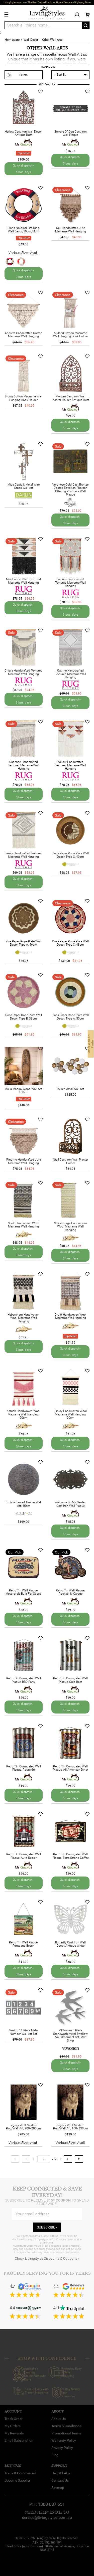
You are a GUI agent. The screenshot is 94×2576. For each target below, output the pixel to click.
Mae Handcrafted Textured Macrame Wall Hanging (23, 581)
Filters (23, 75)
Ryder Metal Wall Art (70, 1089)
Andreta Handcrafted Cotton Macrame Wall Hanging (23, 335)
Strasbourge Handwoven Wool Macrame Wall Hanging (70, 1227)
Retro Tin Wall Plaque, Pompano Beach (23, 1944)
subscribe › (47, 2227)
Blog (54, 2455)
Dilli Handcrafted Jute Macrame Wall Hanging (70, 229)
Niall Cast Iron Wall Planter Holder (70, 1161)
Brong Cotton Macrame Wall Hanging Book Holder (23, 398)
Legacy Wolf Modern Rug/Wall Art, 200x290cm (23, 2127)
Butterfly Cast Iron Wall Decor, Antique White (70, 1944)
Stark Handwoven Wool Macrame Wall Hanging (23, 1225)
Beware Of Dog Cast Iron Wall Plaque (70, 133)
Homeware (12, 39)
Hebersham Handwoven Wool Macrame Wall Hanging (23, 1318)
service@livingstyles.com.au (47, 2517)
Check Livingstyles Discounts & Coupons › (47, 2258)
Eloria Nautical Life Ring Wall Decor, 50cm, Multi (23, 229)
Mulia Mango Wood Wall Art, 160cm (23, 1090)
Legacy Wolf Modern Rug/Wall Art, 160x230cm (70, 2127)
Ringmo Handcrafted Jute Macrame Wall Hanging (23, 1161)
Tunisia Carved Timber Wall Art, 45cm (23, 1504)
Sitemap (57, 2488)
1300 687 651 (51, 2504)
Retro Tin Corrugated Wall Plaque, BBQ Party (23, 1680)
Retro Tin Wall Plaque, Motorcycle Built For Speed (23, 1592)
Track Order (14, 2419)
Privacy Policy (62, 2448)
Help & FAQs (60, 2473)
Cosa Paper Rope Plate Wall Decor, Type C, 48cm (70, 943)
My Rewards (14, 2433)
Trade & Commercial (20, 2473)
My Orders (13, 2426)
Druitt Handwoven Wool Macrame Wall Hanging (70, 1316)
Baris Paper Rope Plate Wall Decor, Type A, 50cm (70, 1017)
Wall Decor (31, 39)
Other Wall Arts (52, 39)
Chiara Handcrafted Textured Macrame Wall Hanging (23, 672)
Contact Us (60, 2480)
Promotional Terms (66, 2433)
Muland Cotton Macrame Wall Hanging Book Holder (70, 335)
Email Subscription (19, 2440)
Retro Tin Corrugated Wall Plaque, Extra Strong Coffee (70, 1856)
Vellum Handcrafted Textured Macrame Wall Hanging (70, 583)
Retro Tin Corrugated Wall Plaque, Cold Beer (70, 1680)
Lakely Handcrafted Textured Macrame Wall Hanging (23, 855)
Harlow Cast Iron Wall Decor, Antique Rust (23, 133)
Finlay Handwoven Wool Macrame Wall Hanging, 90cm (70, 1414)
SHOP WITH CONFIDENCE (47, 2358)
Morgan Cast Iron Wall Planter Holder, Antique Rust (70, 398)
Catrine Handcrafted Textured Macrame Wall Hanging (70, 674)
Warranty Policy (63, 2440)
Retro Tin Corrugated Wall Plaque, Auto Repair (23, 1856)
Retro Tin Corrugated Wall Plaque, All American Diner (70, 1768)
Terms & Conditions (66, 2426)
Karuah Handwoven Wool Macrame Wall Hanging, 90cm (23, 1414)
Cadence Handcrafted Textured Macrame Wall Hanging (23, 765)
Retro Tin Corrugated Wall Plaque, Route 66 (23, 1768)
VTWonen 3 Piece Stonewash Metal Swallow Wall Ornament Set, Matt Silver (70, 2035)
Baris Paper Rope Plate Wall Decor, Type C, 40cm (70, 855)
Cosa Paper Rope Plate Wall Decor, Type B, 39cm (23, 1017)
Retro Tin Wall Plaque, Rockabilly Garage (70, 1592)
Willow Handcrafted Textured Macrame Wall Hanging (70, 765)
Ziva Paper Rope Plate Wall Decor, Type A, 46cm (23, 943)
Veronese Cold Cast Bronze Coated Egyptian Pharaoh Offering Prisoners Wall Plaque (70, 490)
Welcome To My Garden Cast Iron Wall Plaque (70, 1504)
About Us (58, 2419)
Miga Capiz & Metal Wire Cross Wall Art (24, 486)
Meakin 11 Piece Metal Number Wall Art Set (23, 2032)
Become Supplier (17, 2480)
